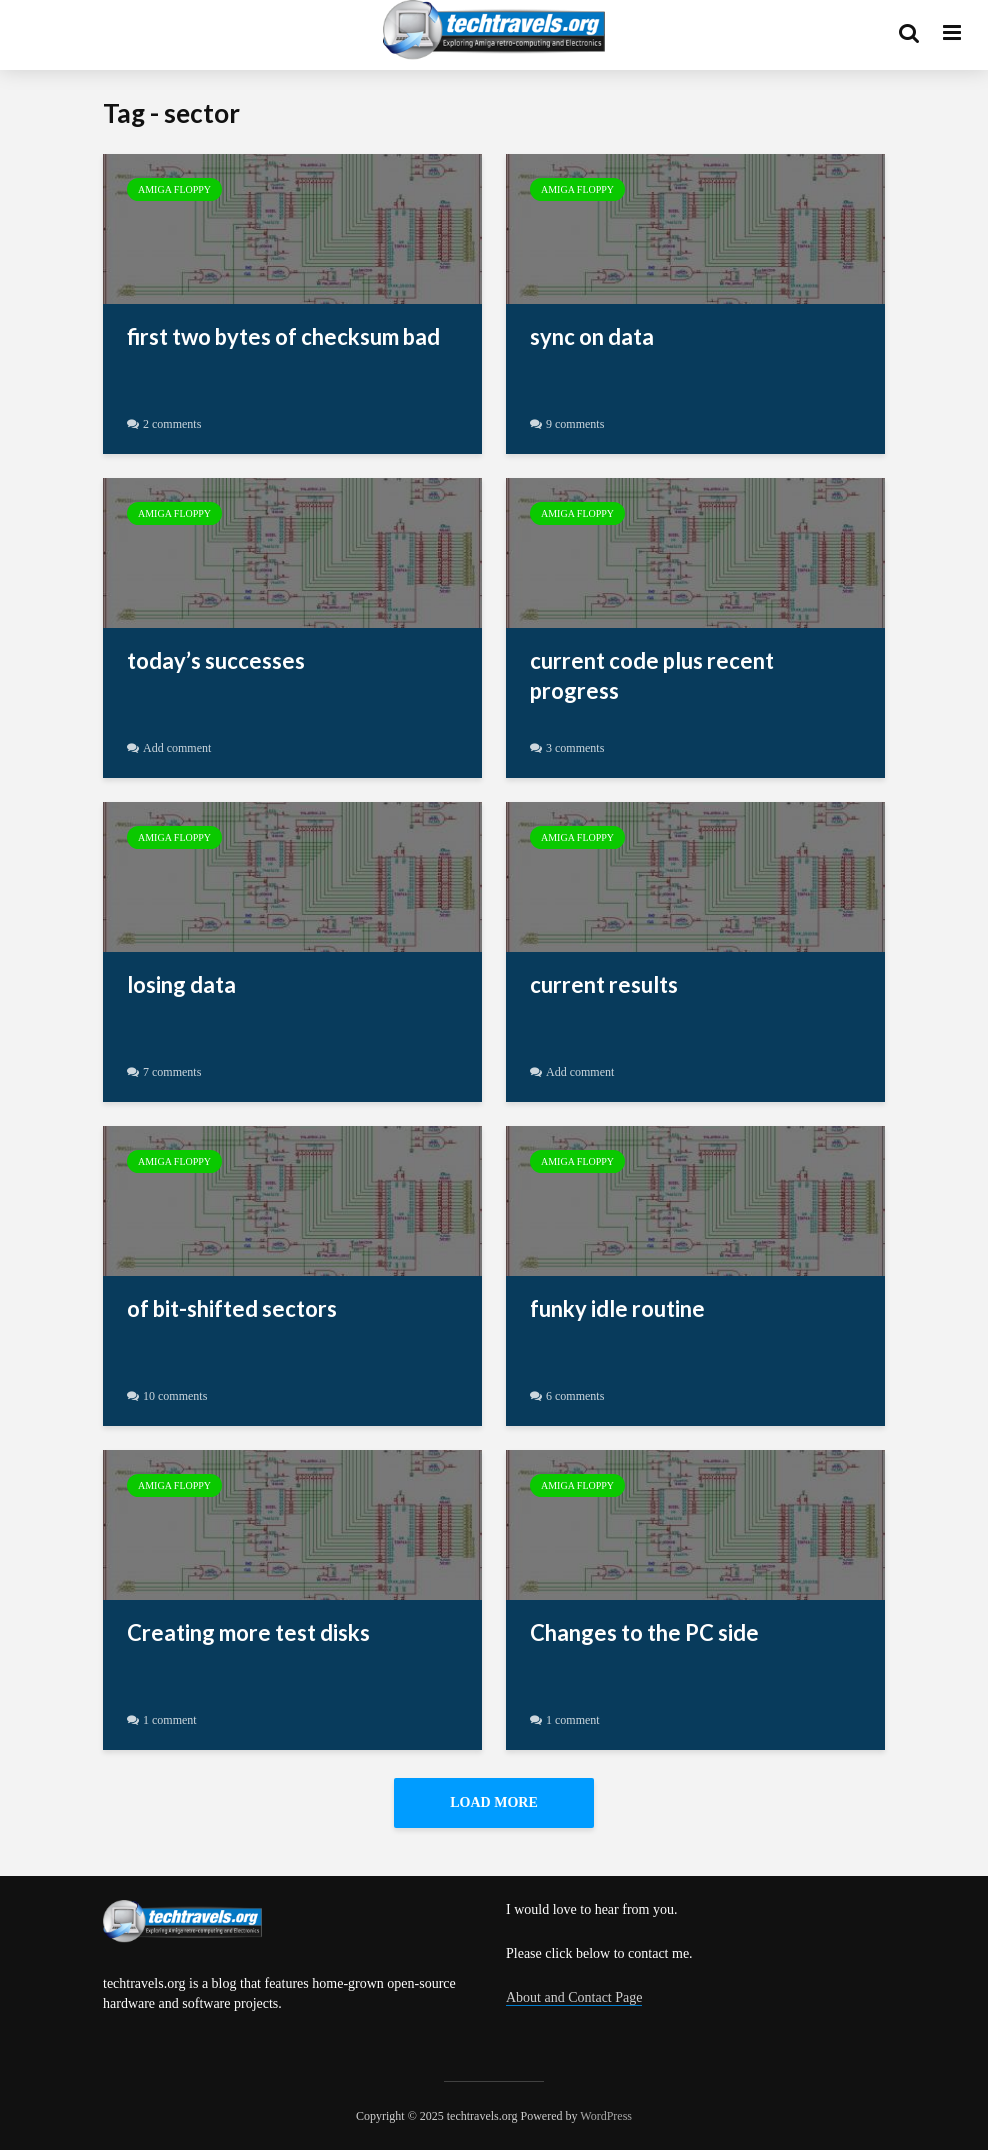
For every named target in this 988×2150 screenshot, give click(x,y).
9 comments (575, 424)
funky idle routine (617, 1308)
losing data (181, 984)
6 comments (575, 1396)
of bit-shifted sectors (232, 1308)
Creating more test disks (248, 1632)
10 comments (175, 1396)
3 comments (575, 748)
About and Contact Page (574, 1997)
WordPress (606, 2116)
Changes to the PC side (644, 1632)
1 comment (170, 1720)
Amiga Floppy (174, 189)
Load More (494, 1802)
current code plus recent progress (652, 675)
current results (604, 984)
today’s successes (216, 660)
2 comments (172, 424)
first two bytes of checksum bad (283, 336)
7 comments (172, 1072)
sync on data (592, 336)
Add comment (177, 748)
